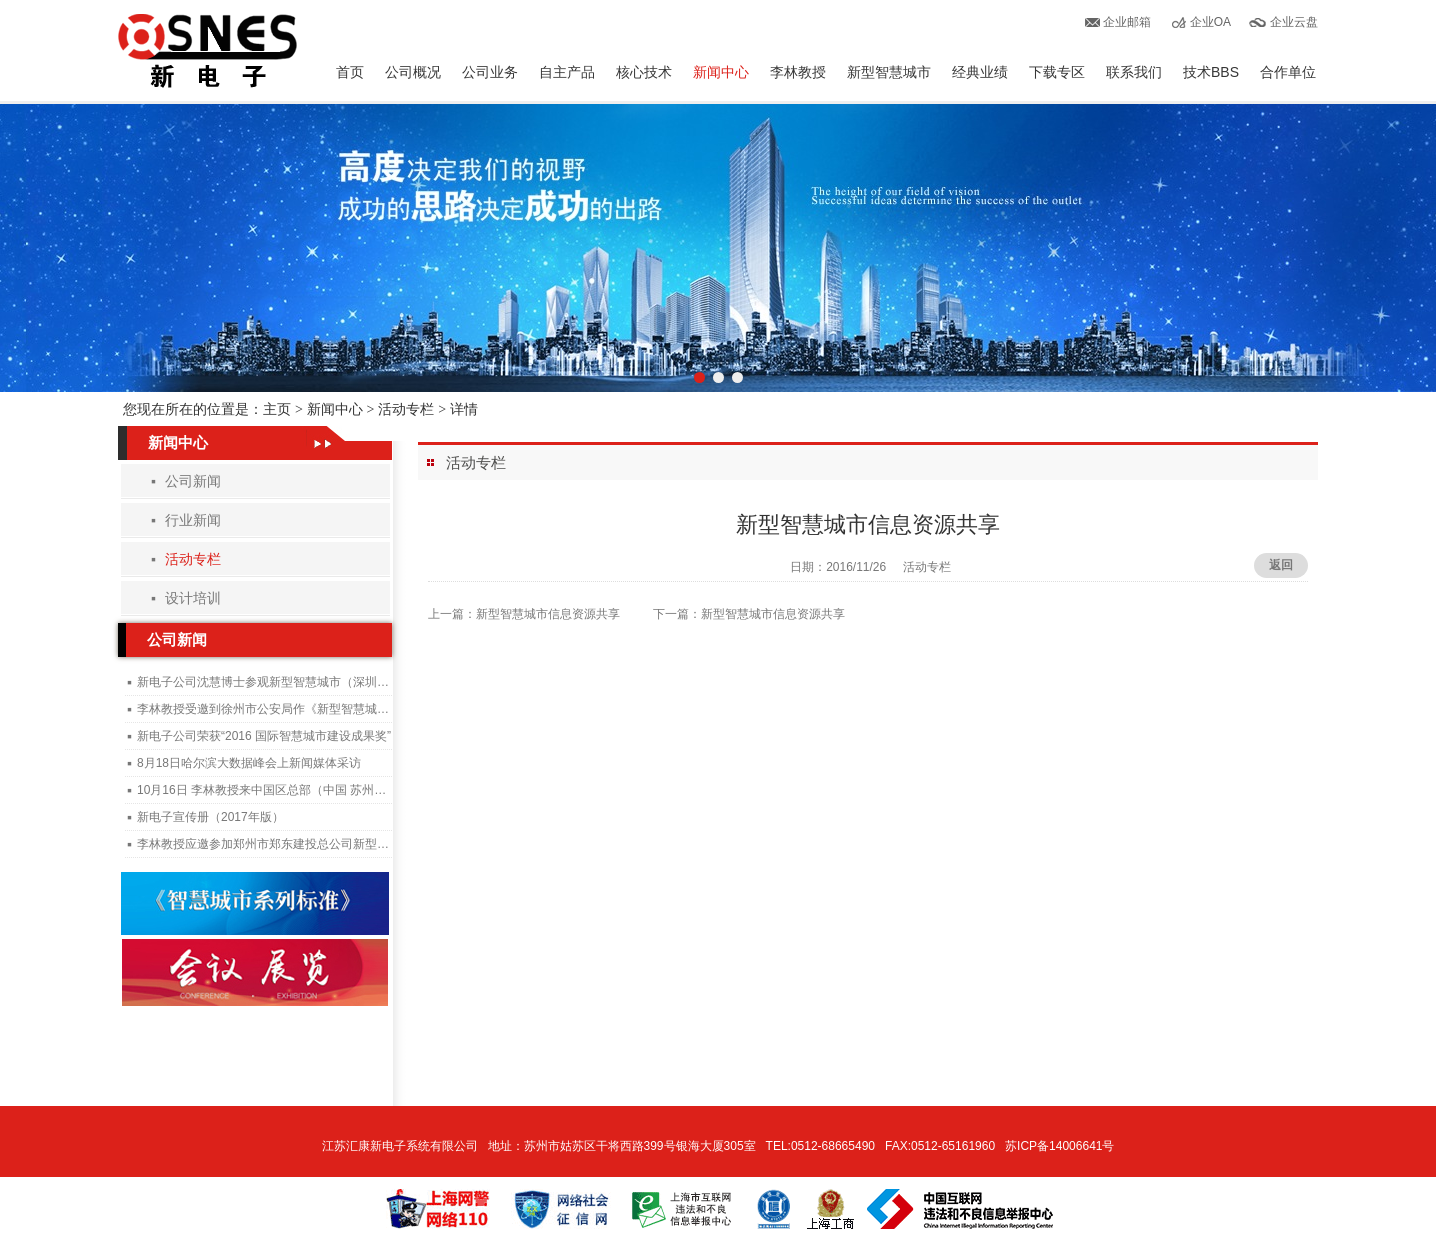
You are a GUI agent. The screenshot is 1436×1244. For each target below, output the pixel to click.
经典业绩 (980, 72)
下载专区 (1057, 72)
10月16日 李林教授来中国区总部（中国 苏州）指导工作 (285, 790)
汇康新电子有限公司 (207, 51)
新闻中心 (721, 72)
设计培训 (193, 598)
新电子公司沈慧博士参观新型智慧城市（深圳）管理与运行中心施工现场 (329, 682)
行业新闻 (193, 520)
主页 (277, 409)
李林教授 (798, 72)
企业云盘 (1294, 22)
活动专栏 (406, 409)
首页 (350, 72)
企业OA (1210, 22)
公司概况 (413, 72)
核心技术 (644, 72)
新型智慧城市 (889, 72)
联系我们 (1134, 72)
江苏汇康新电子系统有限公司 (400, 1146)
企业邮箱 (1127, 22)
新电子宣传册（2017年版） (210, 817)
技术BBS (1211, 72)
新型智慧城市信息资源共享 (548, 614)
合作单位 (1288, 72)
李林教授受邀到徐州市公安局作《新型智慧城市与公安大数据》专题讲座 (329, 709)
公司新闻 (193, 481)
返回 (1281, 565)
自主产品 (567, 72)
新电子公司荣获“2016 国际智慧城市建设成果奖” (264, 736)
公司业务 (490, 72)
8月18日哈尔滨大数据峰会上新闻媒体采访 (249, 763)
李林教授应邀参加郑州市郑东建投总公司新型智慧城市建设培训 (305, 844)
